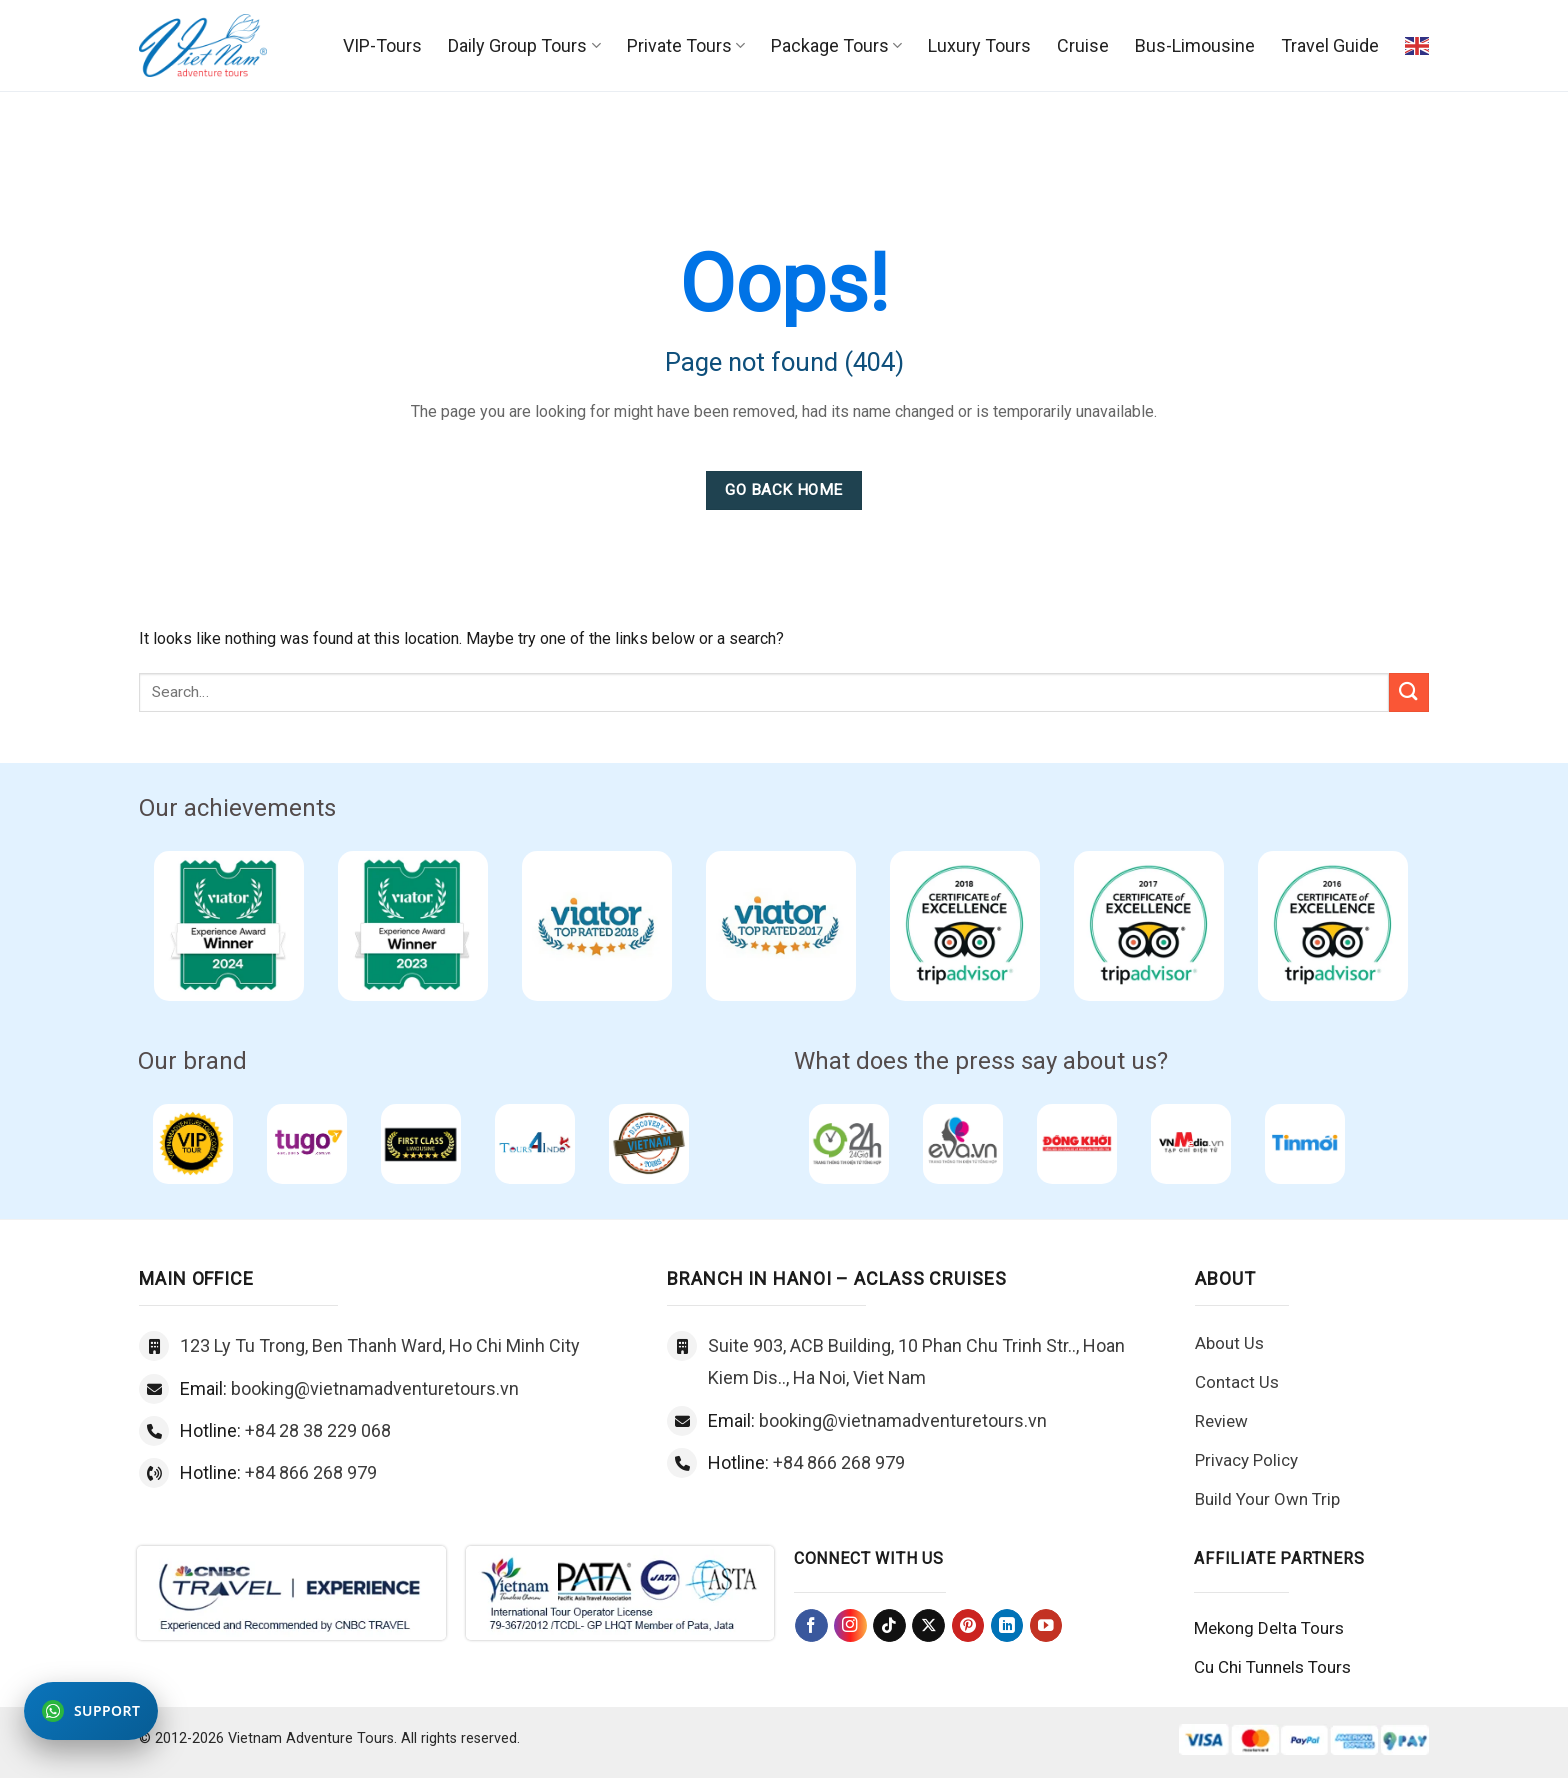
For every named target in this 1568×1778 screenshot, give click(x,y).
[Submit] (1409, 692)
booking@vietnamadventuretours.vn (375, 1388)
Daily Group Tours (524, 45)
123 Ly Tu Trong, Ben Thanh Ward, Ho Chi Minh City (380, 1345)
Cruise (1083, 45)
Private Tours (686, 45)
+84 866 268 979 (311, 1472)
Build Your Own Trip (1267, 1499)
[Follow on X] (928, 1625)
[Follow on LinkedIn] (1007, 1625)
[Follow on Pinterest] (968, 1625)
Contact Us (1237, 1382)
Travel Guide (1330, 45)
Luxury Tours (979, 45)
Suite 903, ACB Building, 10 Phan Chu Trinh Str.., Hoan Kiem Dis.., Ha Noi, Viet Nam (916, 1361)
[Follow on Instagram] (850, 1625)
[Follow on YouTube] (1046, 1625)
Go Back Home (784, 490)
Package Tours (836, 45)
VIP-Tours (382, 45)
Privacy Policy (1246, 1460)
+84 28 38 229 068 (318, 1430)
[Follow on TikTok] (889, 1625)
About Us (1229, 1343)
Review (1221, 1421)
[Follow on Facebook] (811, 1625)
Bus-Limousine (1195, 45)
